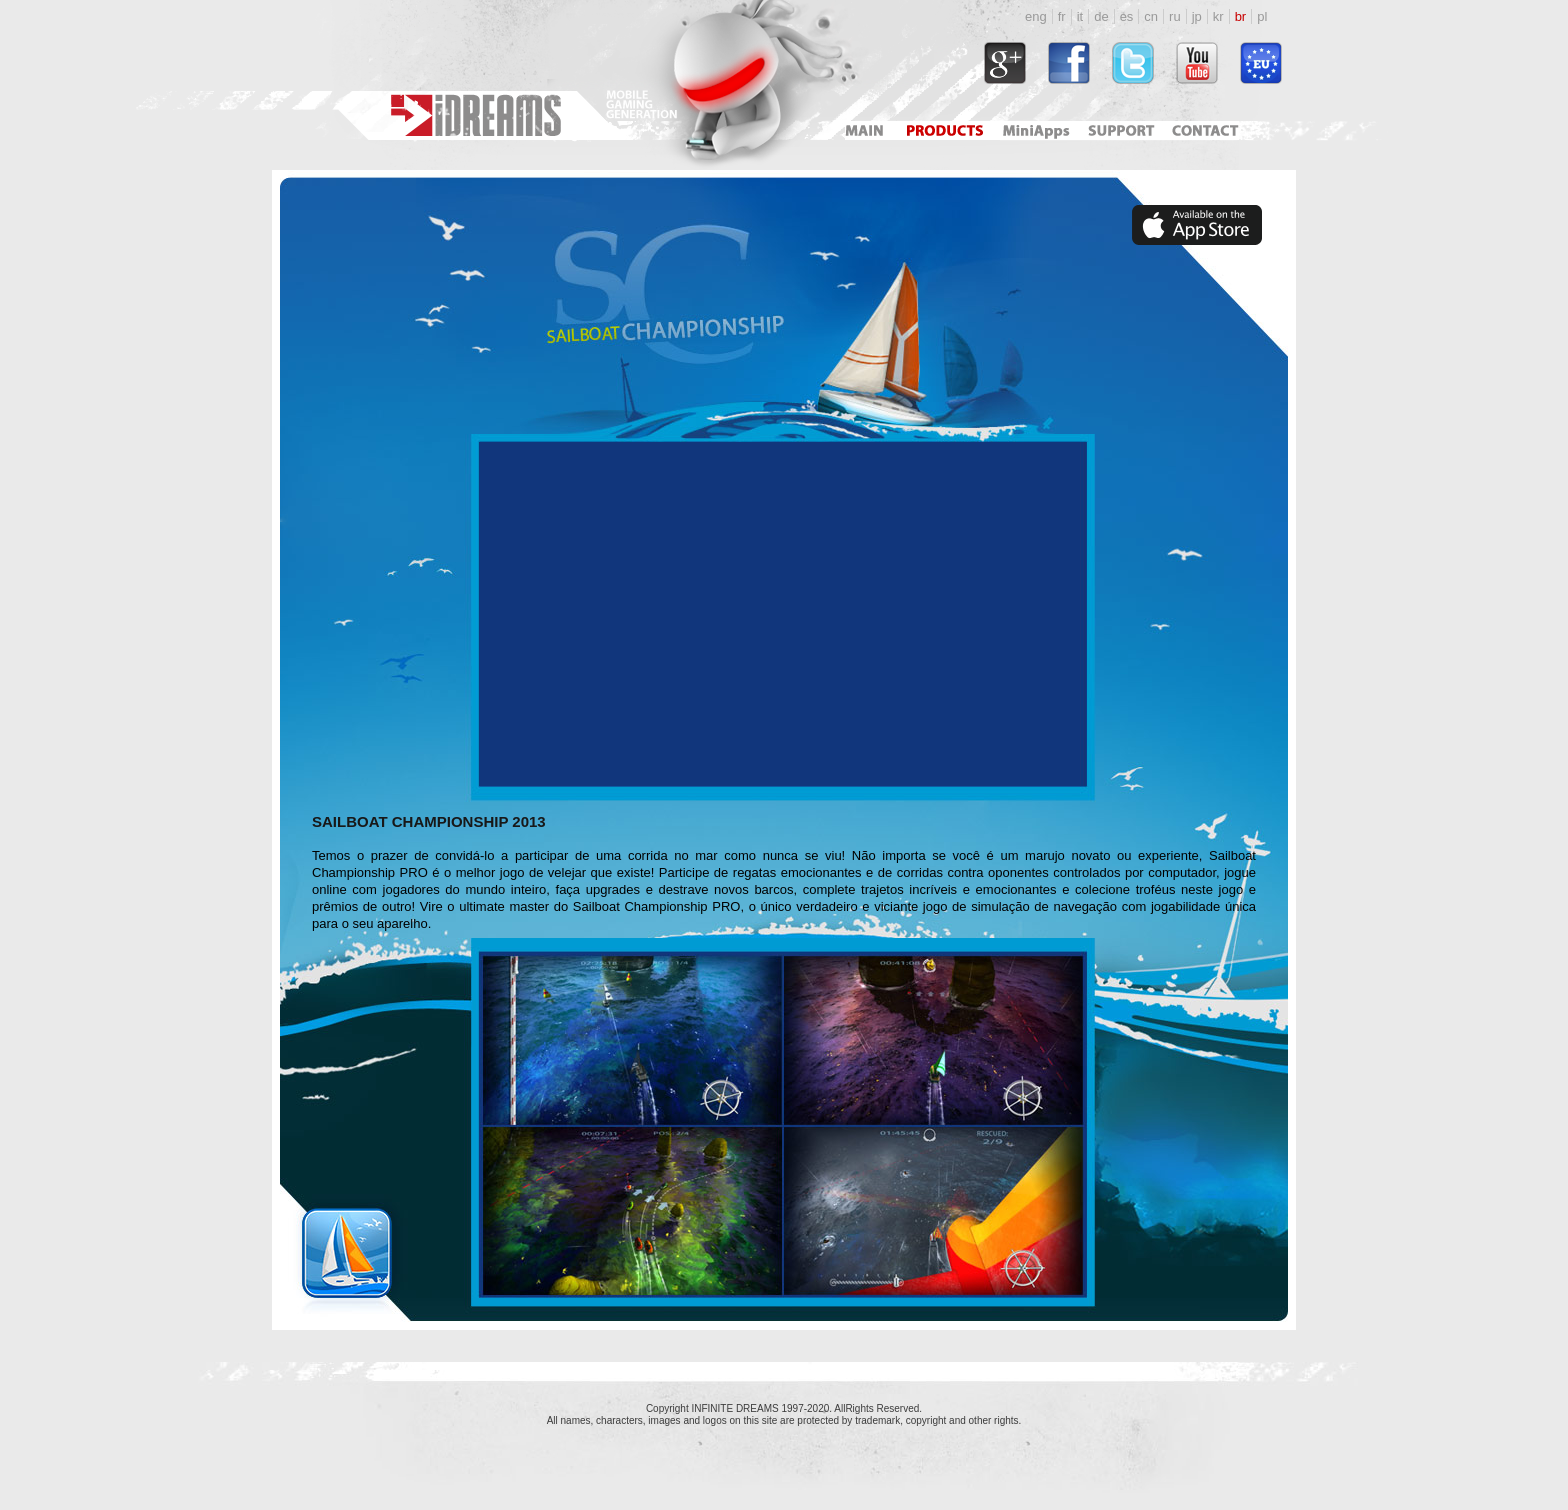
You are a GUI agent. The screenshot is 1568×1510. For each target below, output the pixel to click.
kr (1218, 16)
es (1127, 16)
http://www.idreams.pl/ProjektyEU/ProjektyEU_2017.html (1261, 63)
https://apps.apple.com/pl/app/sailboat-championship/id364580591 (1197, 225)
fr (1062, 16)
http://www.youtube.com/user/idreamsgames (1197, 63)
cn (1151, 16)
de (1101, 16)
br (1241, 16)
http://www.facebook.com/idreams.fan (1069, 63)
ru (1175, 16)
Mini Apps (1035, 130)
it (1080, 16)
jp (1197, 16)
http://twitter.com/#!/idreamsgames (1133, 63)
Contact (1208, 130)
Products (947, 130)
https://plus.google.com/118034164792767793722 (1005, 63)
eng (1036, 16)
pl (1262, 16)
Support (1118, 130)
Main (864, 130)
